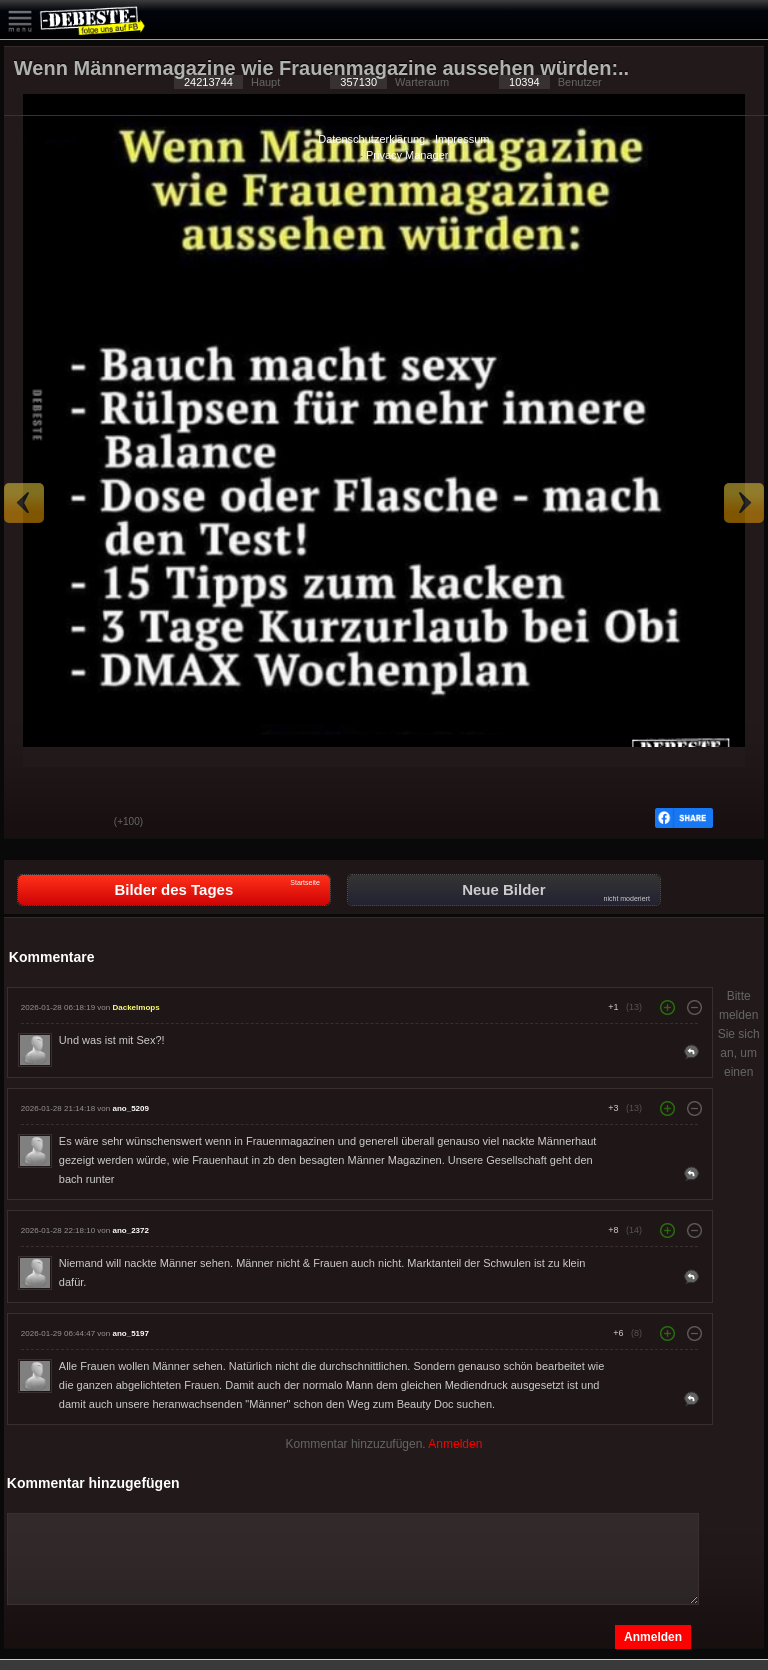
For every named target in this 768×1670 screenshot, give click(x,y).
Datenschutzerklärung (371, 139)
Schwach (84, 823)
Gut (34, 823)
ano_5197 (130, 1333)
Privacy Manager (407, 155)
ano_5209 (130, 1108)
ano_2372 (130, 1230)
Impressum (462, 139)
